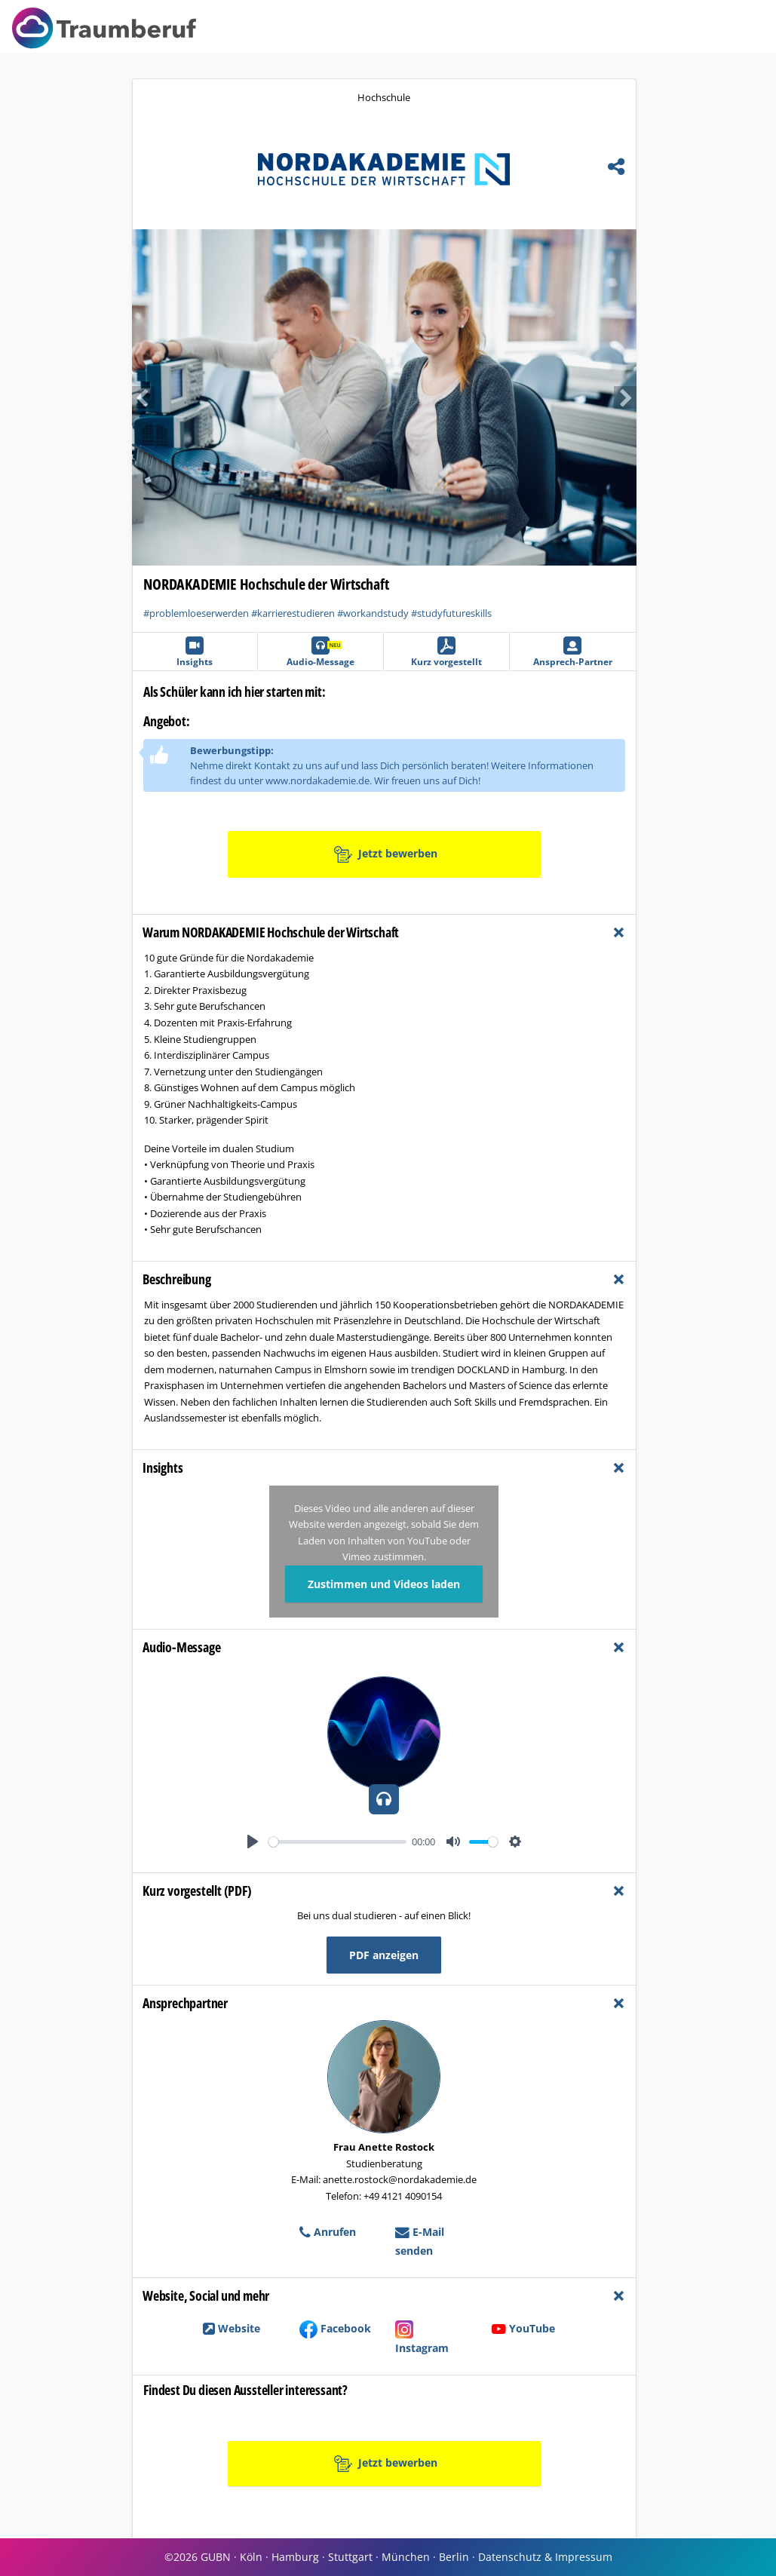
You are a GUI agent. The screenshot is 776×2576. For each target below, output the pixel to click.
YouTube (523, 2328)
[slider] (337, 1842)
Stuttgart (350, 2557)
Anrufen (327, 2232)
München (406, 2557)
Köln (251, 2557)
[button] (258, 397)
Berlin (454, 2557)
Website (231, 2328)
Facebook (335, 2328)
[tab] (384, 932)
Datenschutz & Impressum (545, 2557)
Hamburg (295, 2557)
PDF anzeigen (384, 1955)
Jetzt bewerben (385, 854)
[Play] (253, 1841)
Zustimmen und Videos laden (384, 1584)
